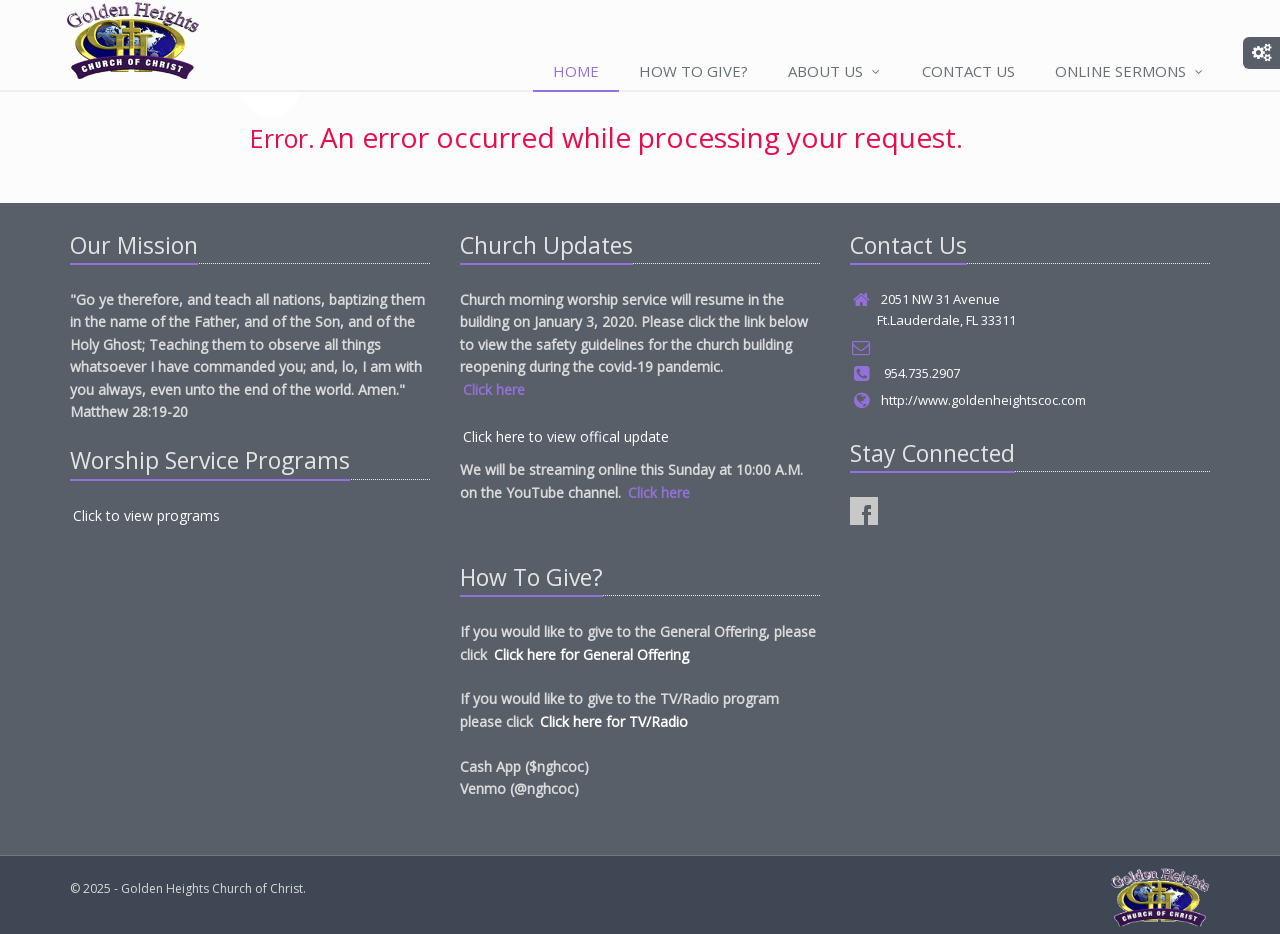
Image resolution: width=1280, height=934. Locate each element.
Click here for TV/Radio (614, 721)
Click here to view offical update (566, 436)
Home (576, 71)
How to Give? (693, 71)
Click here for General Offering (591, 654)
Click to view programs (146, 515)
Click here (494, 389)
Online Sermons (1130, 71)
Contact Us (968, 71)
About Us (835, 71)
